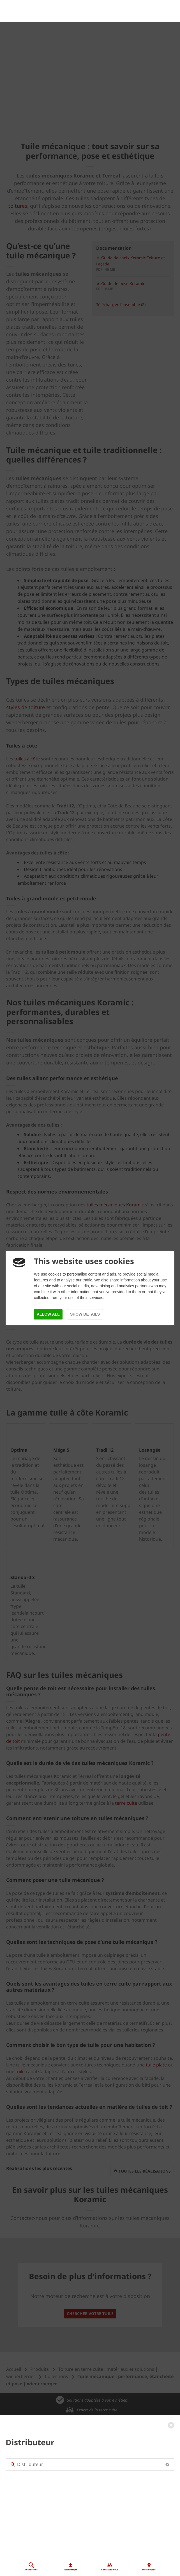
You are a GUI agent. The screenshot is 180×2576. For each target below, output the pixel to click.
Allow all (48, 1314)
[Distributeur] (90, 2427)
